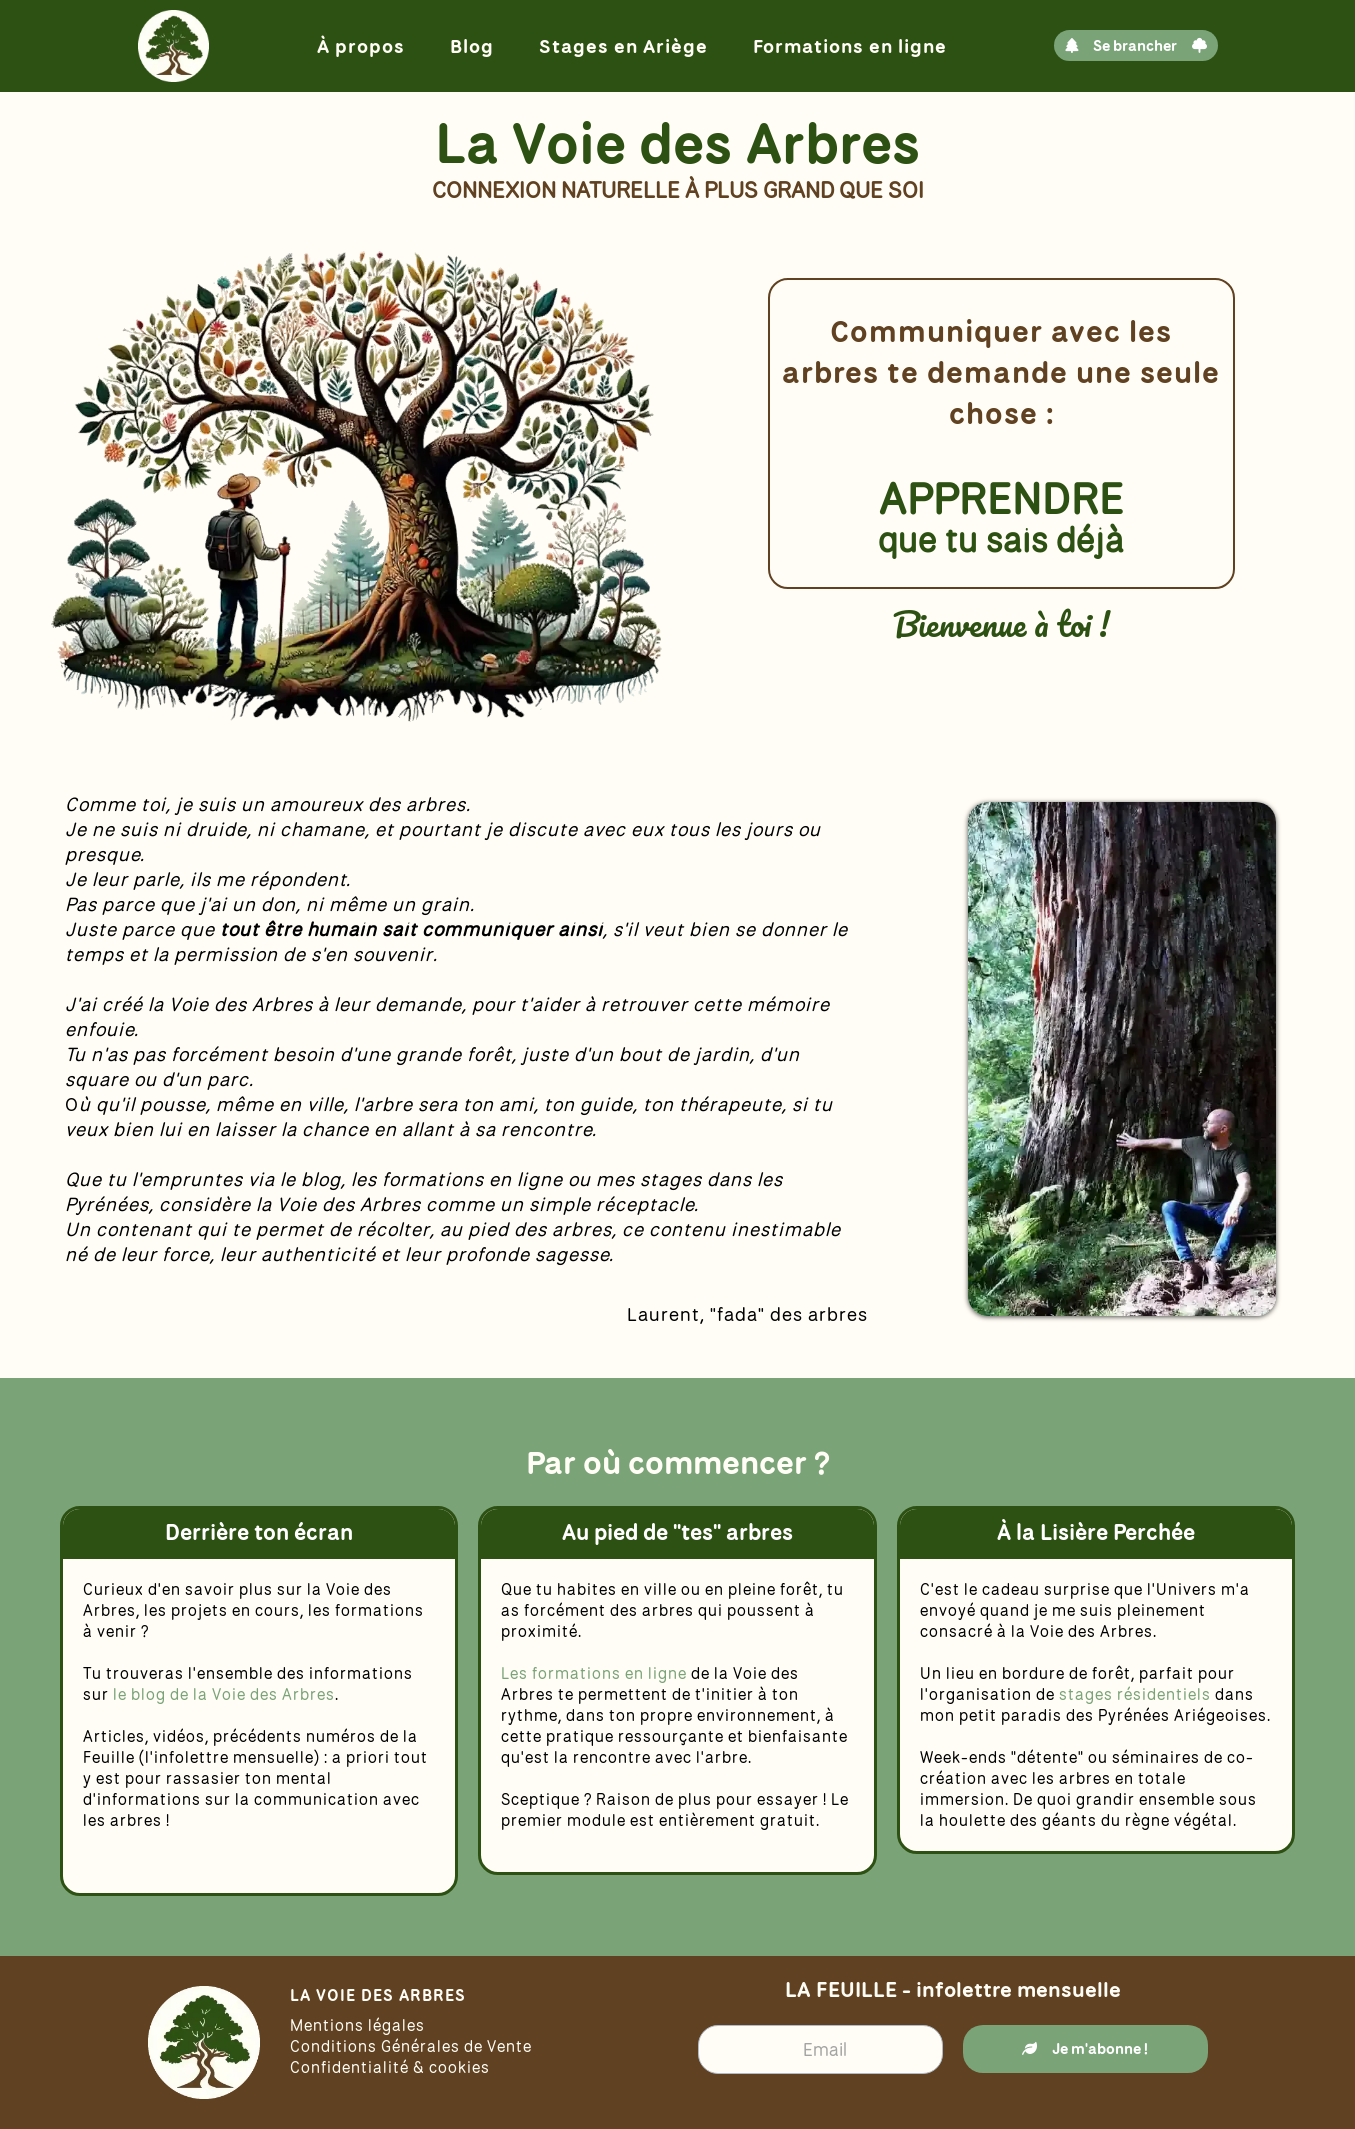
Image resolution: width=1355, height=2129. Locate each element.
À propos (361, 46)
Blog (472, 46)
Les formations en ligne (596, 1673)
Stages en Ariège (623, 46)
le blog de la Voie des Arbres (224, 1694)
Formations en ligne (850, 46)
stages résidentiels (1135, 1694)
